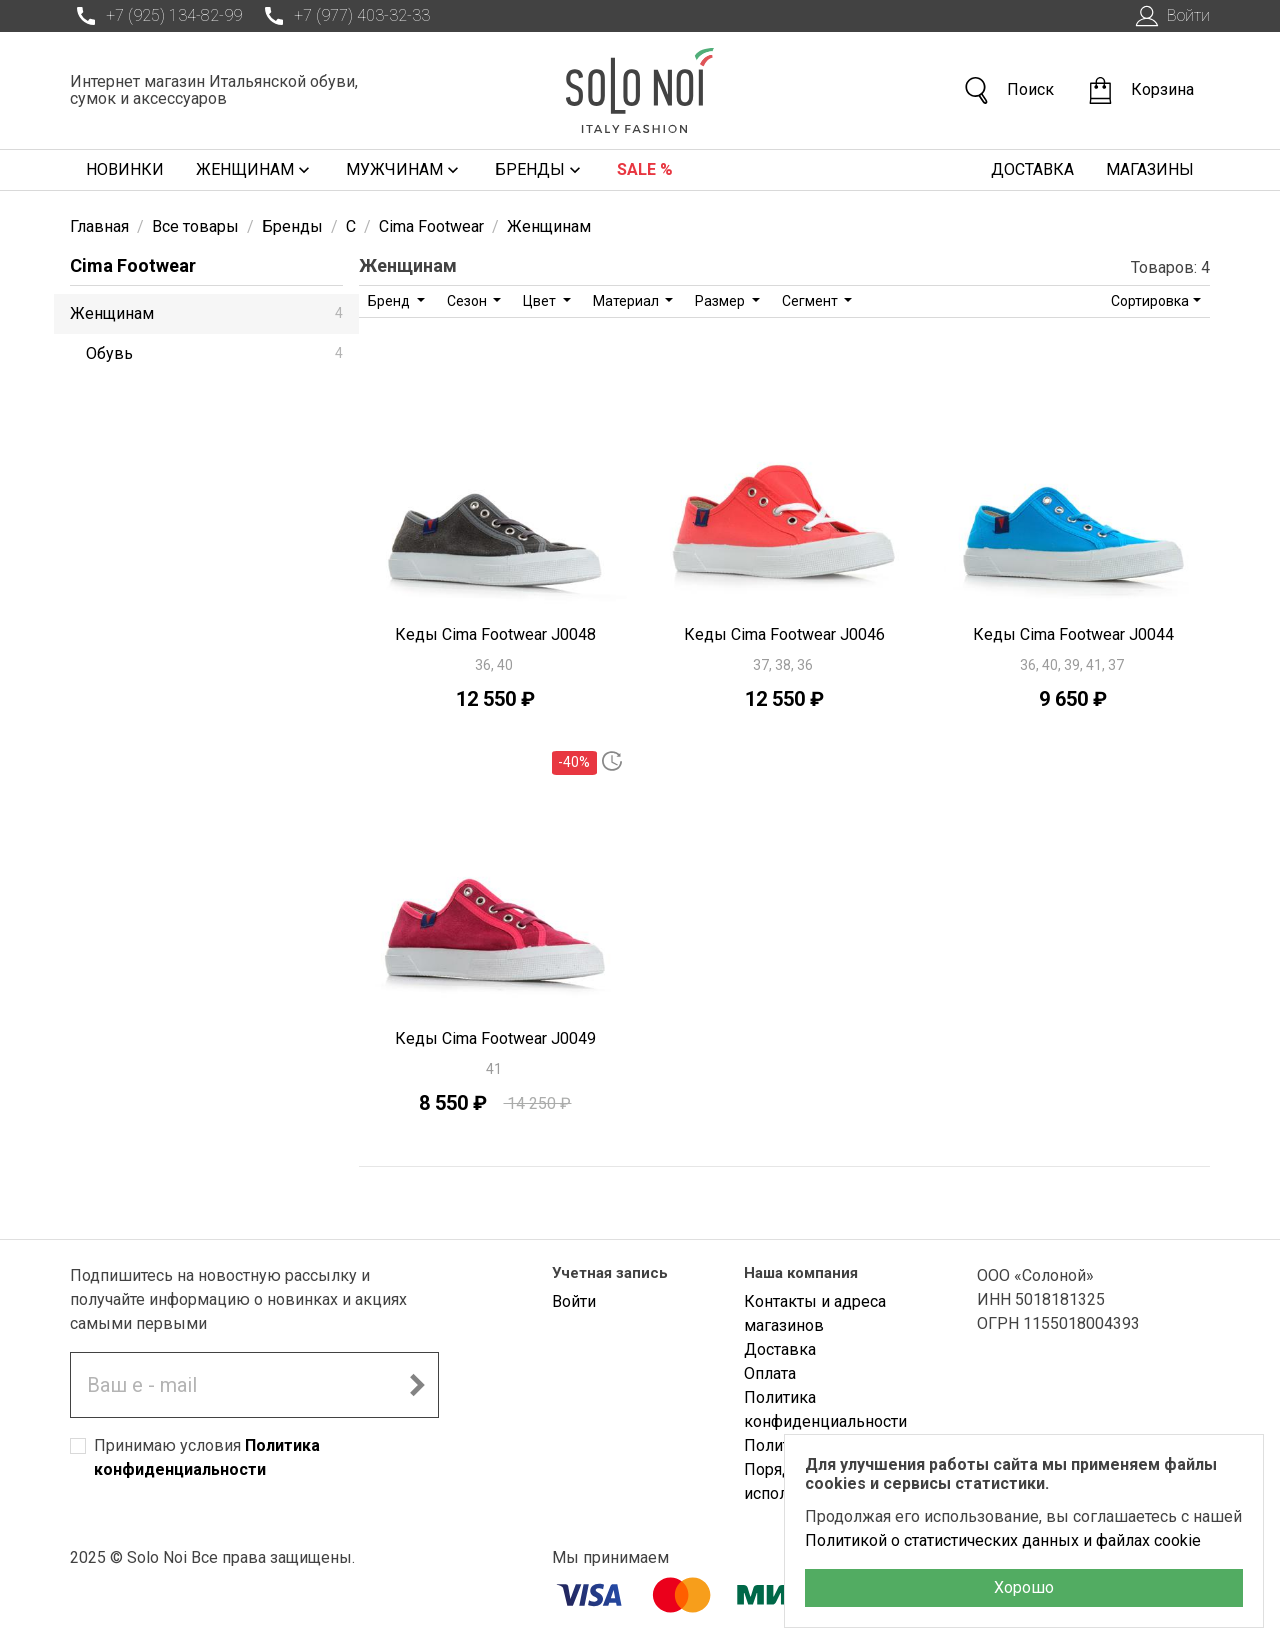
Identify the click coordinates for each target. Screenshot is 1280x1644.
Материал (627, 301)
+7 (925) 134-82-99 (156, 16)
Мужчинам (404, 170)
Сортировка (1150, 301)
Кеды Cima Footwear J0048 (495, 634)
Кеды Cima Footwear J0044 (1073, 634)
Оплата (770, 1373)
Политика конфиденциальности (825, 1409)
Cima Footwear (133, 265)
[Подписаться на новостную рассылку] (417, 1385)
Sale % (645, 169)
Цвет (541, 301)
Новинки (125, 169)
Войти (1170, 16)
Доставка (1032, 169)
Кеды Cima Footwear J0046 (784, 634)
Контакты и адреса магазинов (815, 1313)
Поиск (1008, 90)
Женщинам (255, 170)
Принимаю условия (207, 1457)
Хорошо (1024, 1587)
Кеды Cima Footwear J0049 (495, 1038)
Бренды (540, 170)
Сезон (468, 301)
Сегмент (811, 301)
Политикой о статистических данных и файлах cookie (1003, 1540)
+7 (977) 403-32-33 (344, 16)
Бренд (390, 301)
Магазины (1150, 169)
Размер (721, 301)
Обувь (214, 353)
